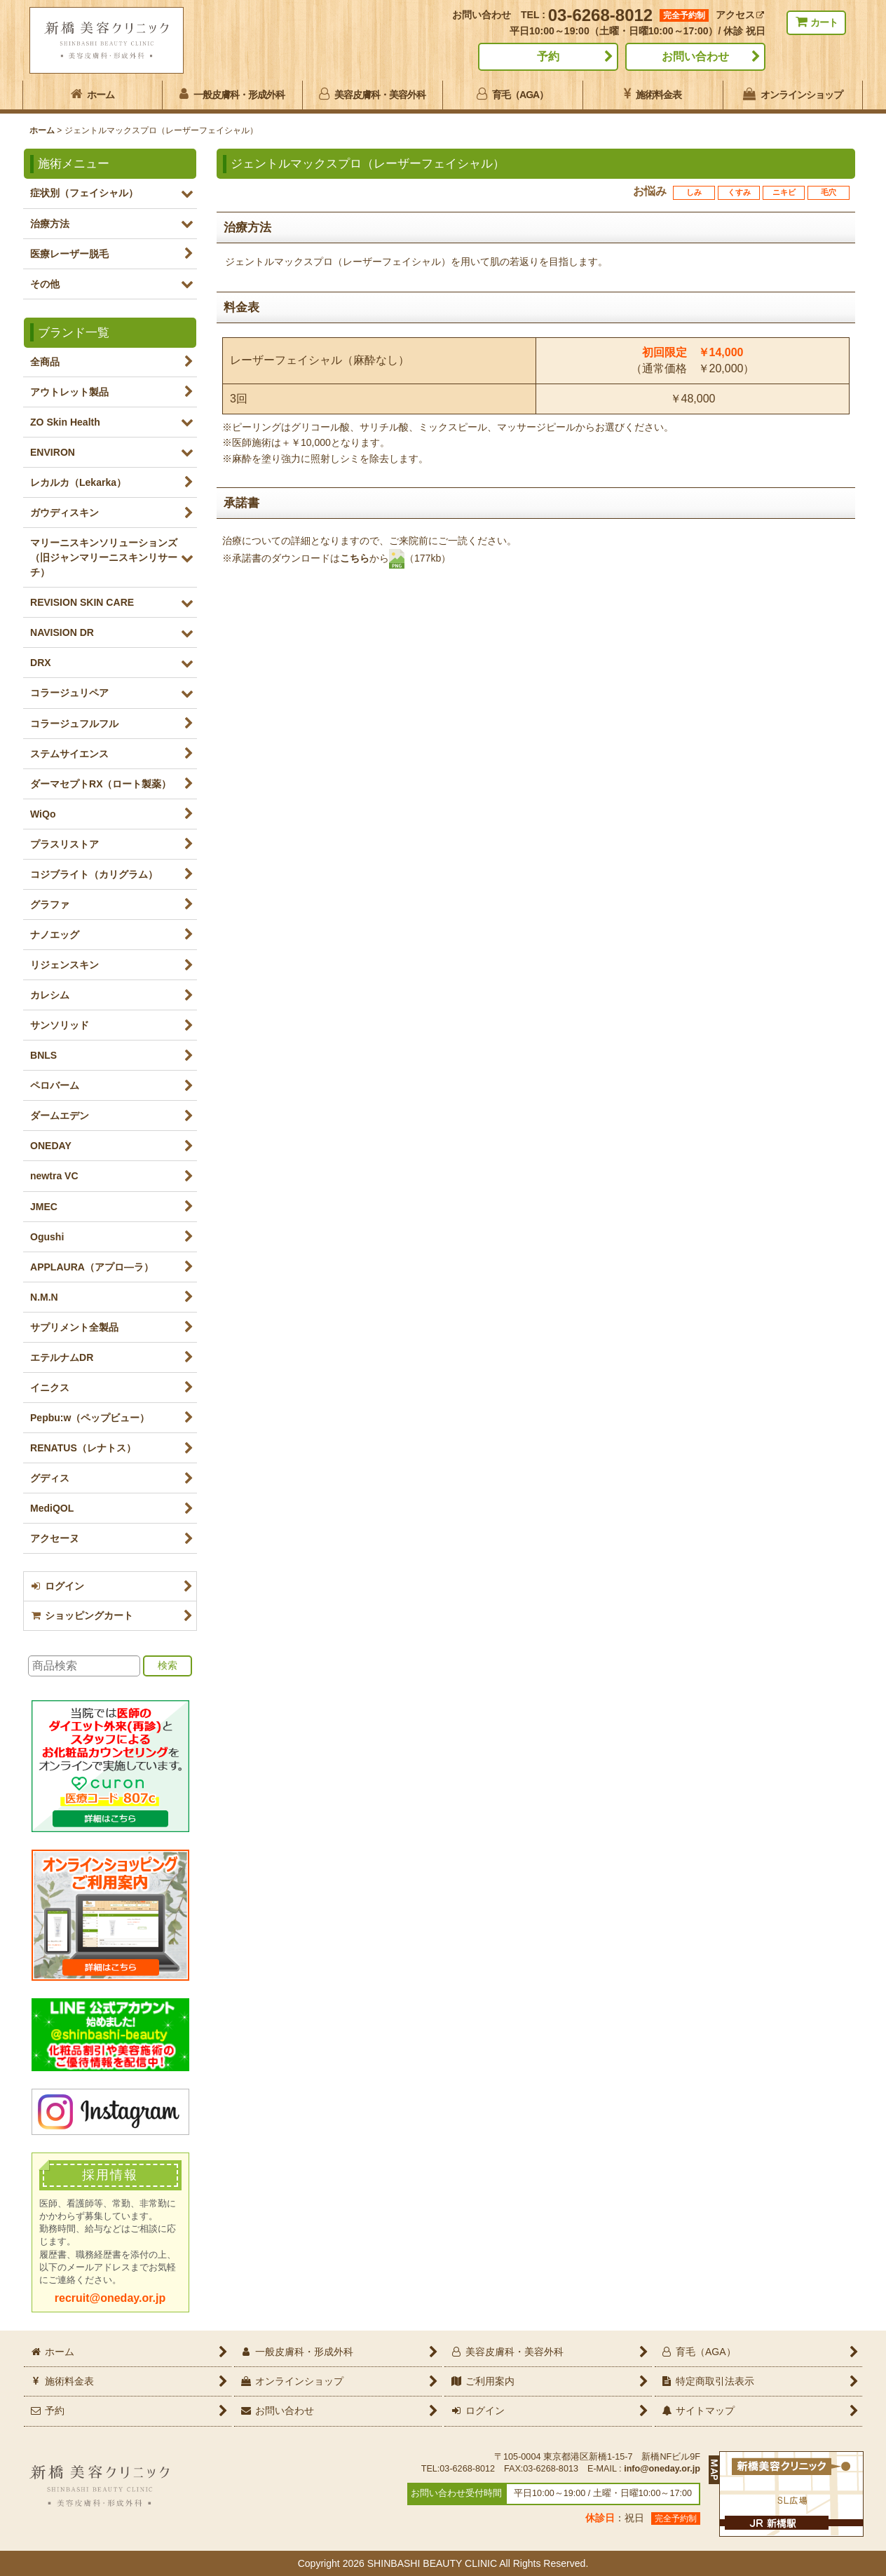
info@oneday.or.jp (662, 2469)
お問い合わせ (695, 56)
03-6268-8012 (600, 15)
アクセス (740, 14)
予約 (548, 56)
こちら (354, 557)
